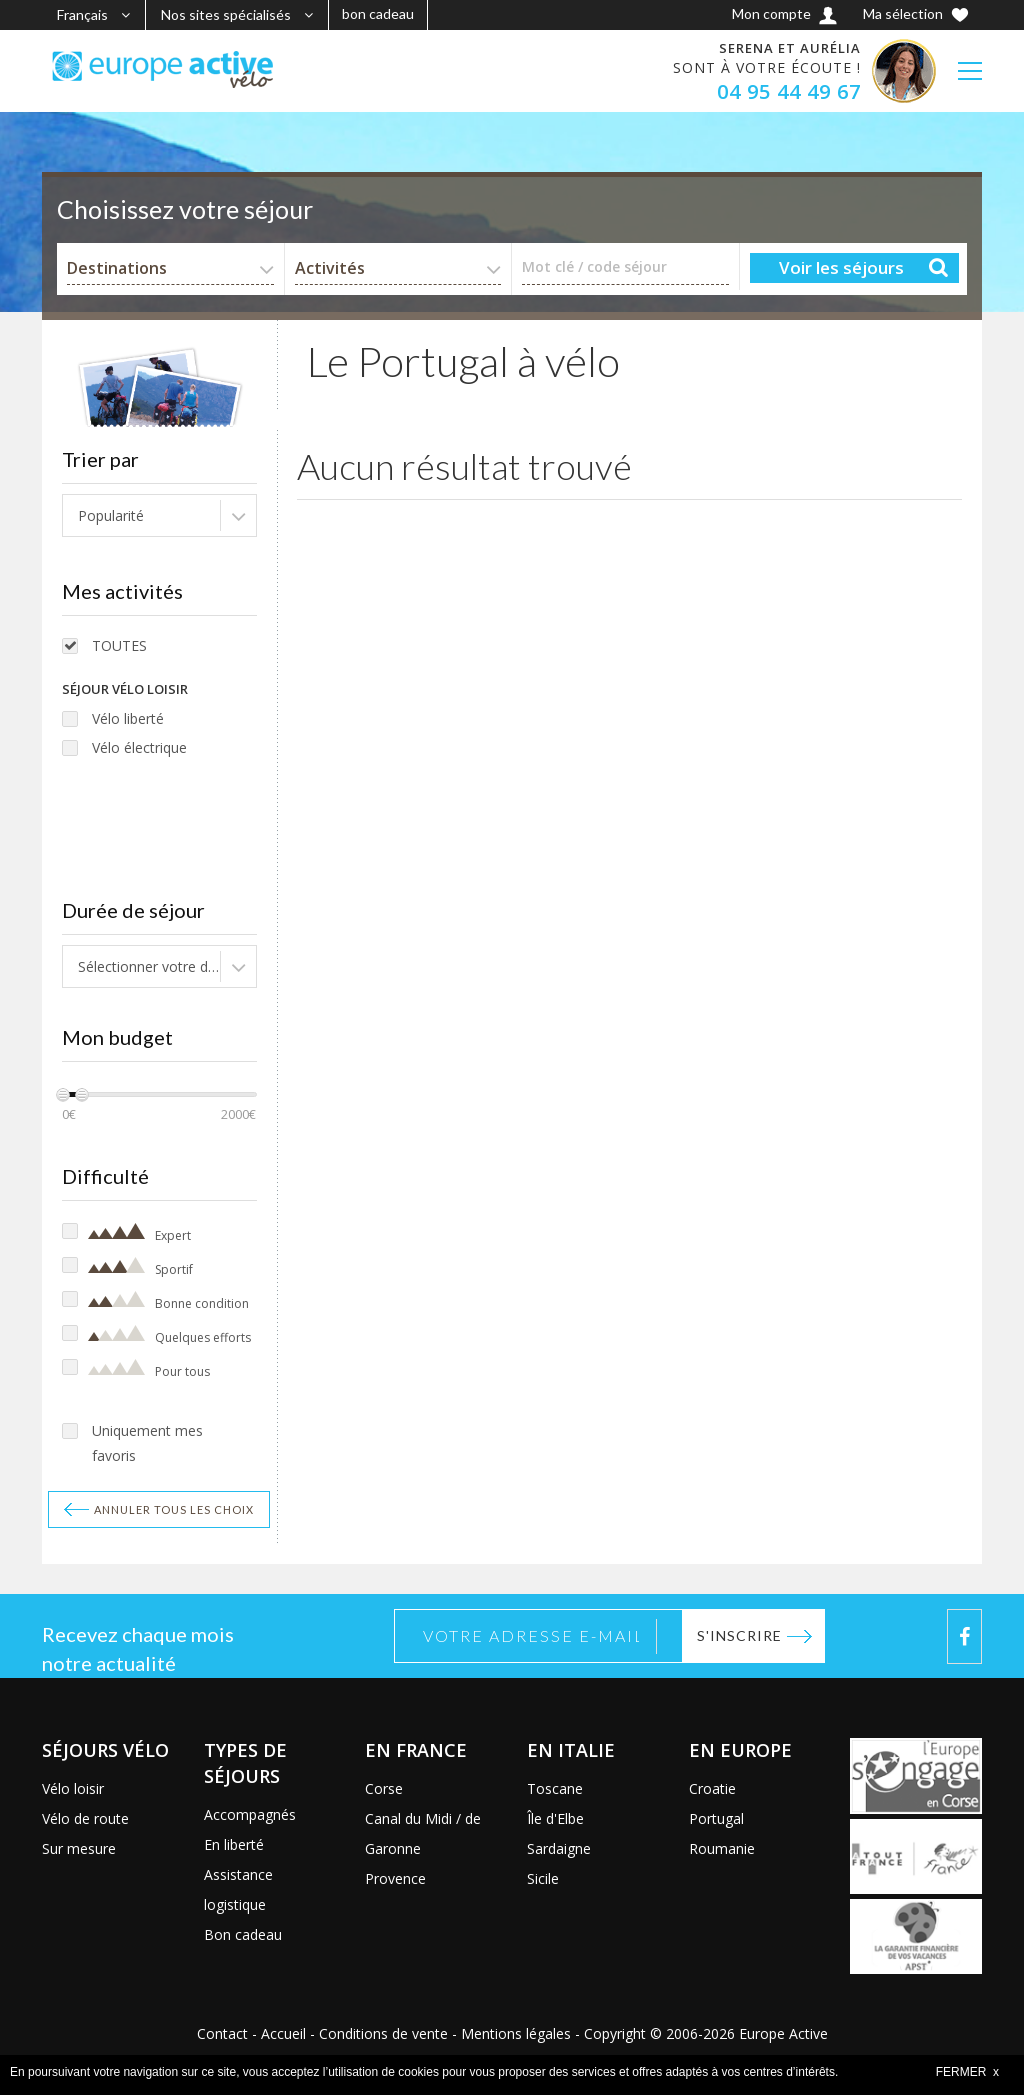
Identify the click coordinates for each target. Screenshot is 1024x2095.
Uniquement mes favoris (147, 1443)
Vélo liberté (128, 718)
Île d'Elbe (555, 1818)
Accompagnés (250, 1814)
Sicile (543, 1878)
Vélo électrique (139, 747)
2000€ (238, 1114)
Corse (384, 1788)
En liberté (234, 1844)
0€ (69, 1114)
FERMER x (967, 2072)
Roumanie (722, 1848)
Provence (395, 1878)
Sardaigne (559, 1848)
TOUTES (119, 645)
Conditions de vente (383, 2033)
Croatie (712, 1788)
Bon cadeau (243, 1934)
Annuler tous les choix (174, 1509)
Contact (222, 2033)
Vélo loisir (73, 1788)
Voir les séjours (841, 267)
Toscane (555, 1788)
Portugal (716, 1818)
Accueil (283, 2033)
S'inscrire (739, 1635)
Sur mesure (79, 1848)
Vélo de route (85, 1818)
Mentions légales (516, 2033)
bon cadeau (378, 13)
